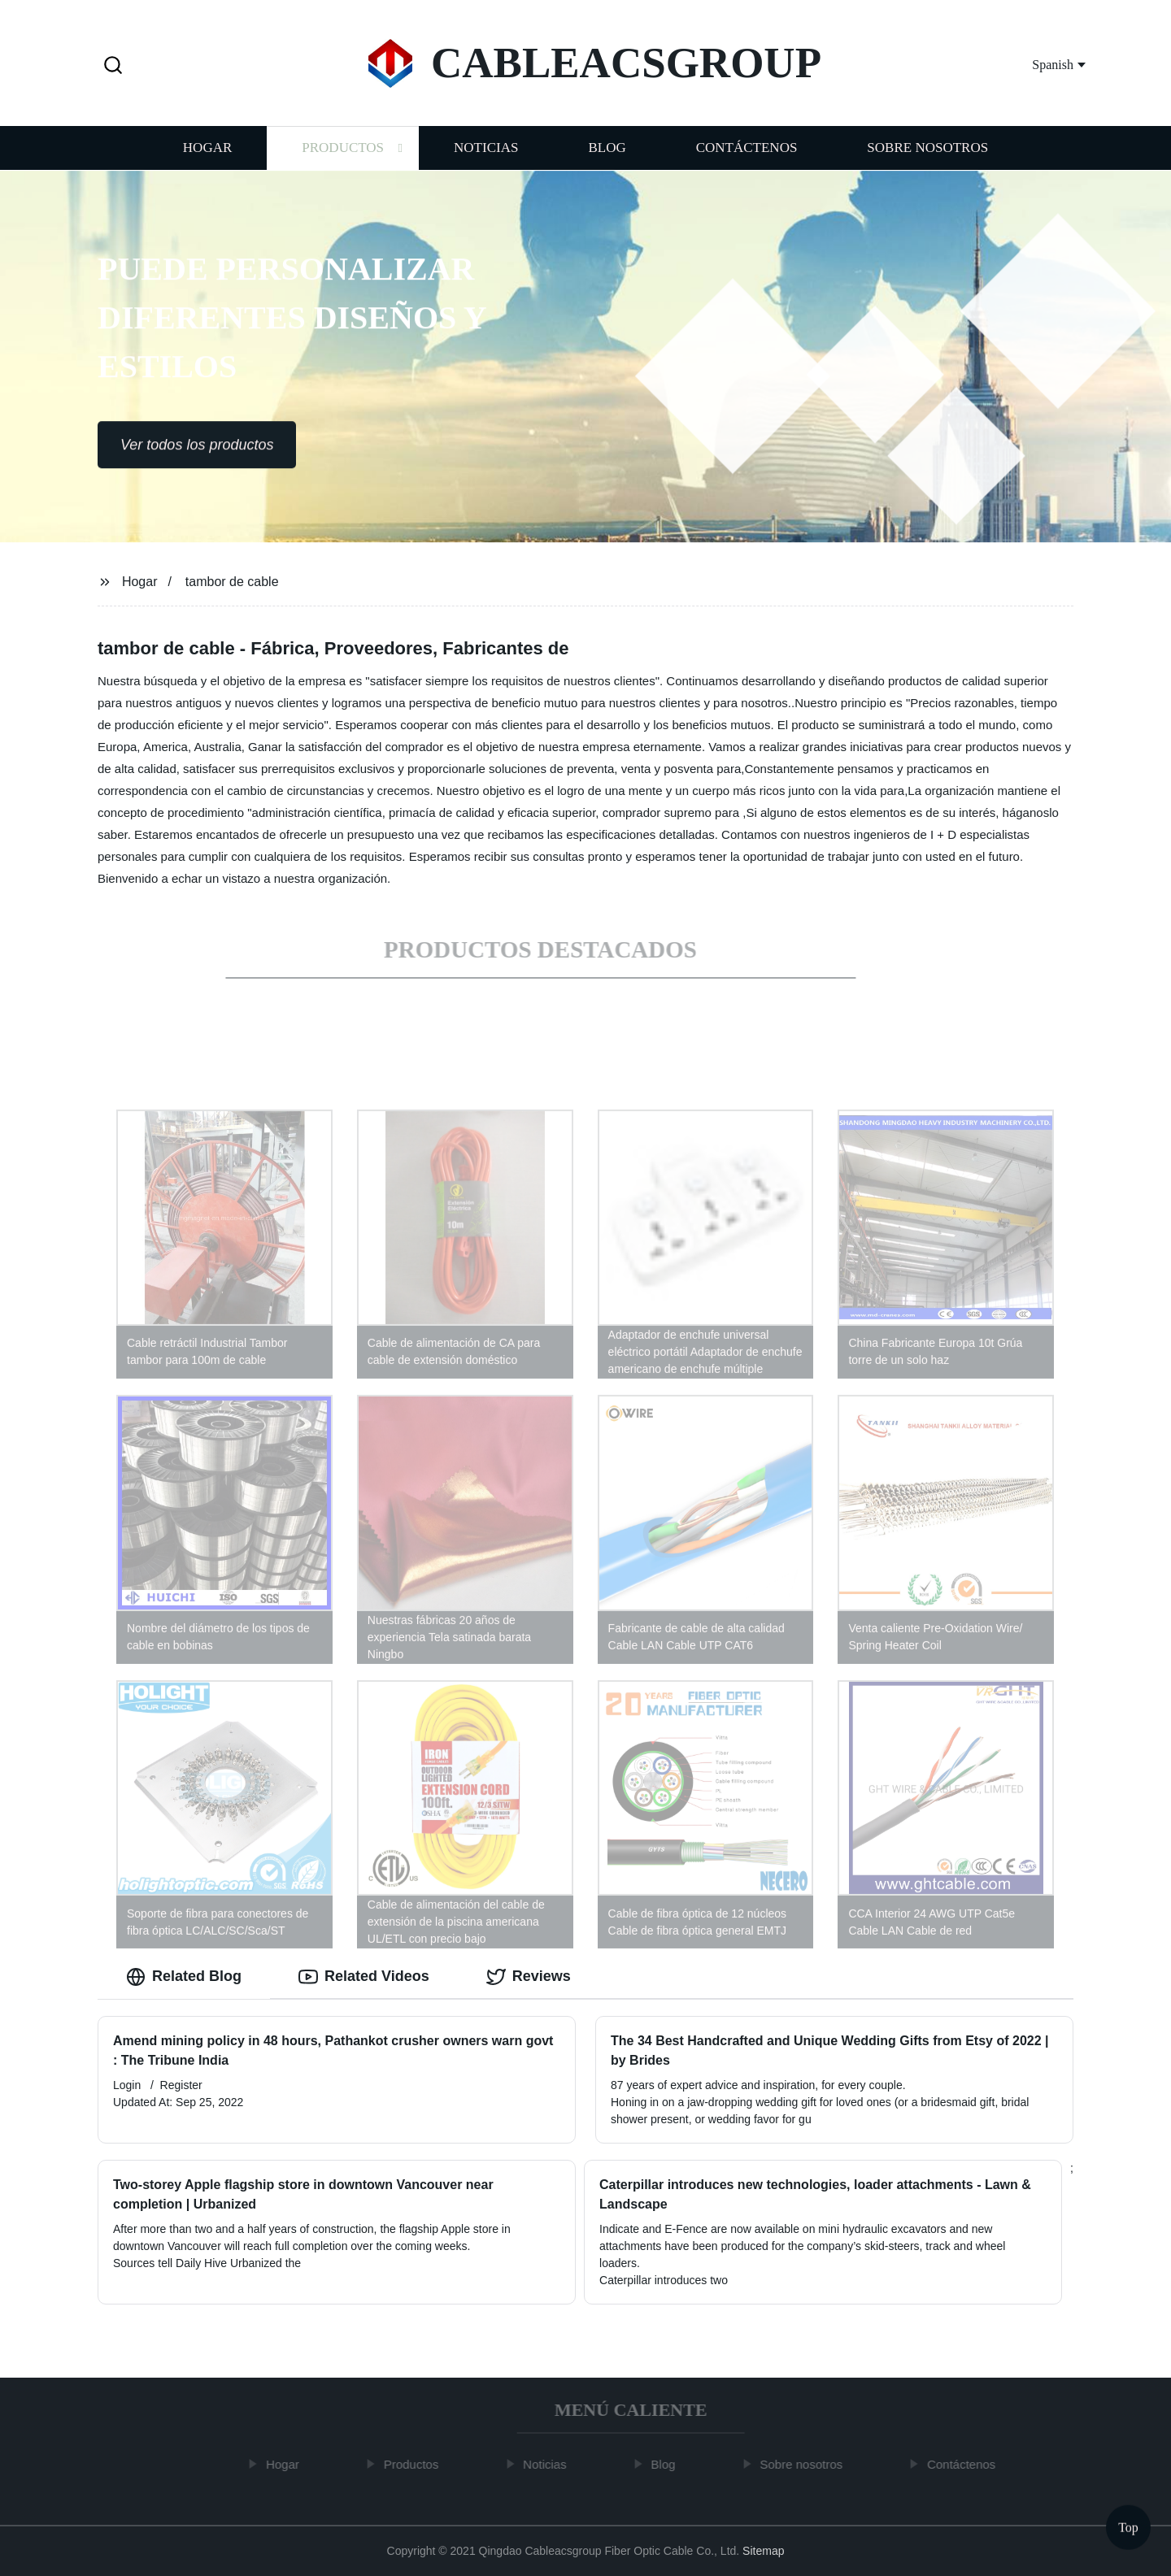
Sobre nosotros (927, 151)
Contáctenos (747, 151)
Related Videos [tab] (363, 1977)
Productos (343, 151)
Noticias (486, 151)
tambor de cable (232, 582)
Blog (606, 151)
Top (1128, 2527)
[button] (113, 66)
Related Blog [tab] (184, 1977)
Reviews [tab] (528, 1977)
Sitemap (763, 2550)
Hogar (207, 151)
